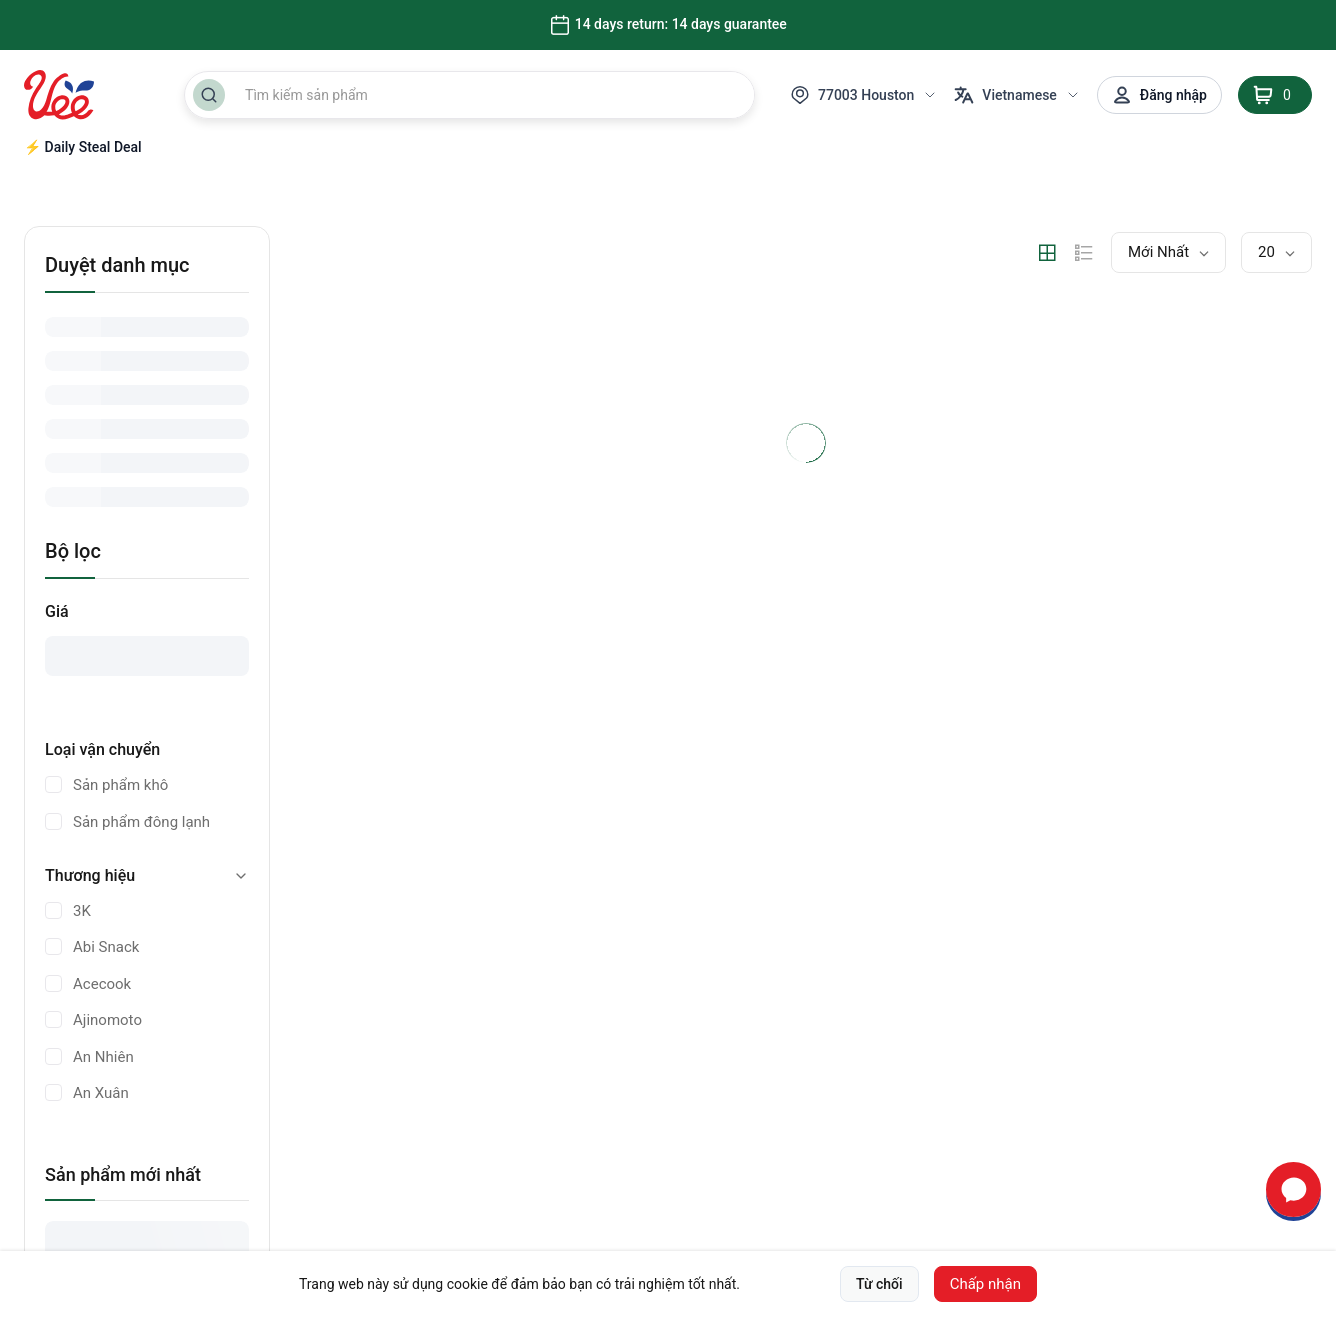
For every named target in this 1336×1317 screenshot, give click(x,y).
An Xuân (101, 1093)
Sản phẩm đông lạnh (141, 822)
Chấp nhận (985, 1284)
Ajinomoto (107, 1020)
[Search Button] (209, 95)
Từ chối (879, 1284)
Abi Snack (106, 947)
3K (82, 911)
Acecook (102, 984)
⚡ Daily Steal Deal (83, 147)
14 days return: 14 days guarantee (668, 25)
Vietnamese (1017, 95)
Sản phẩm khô (120, 785)
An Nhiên (103, 1057)
